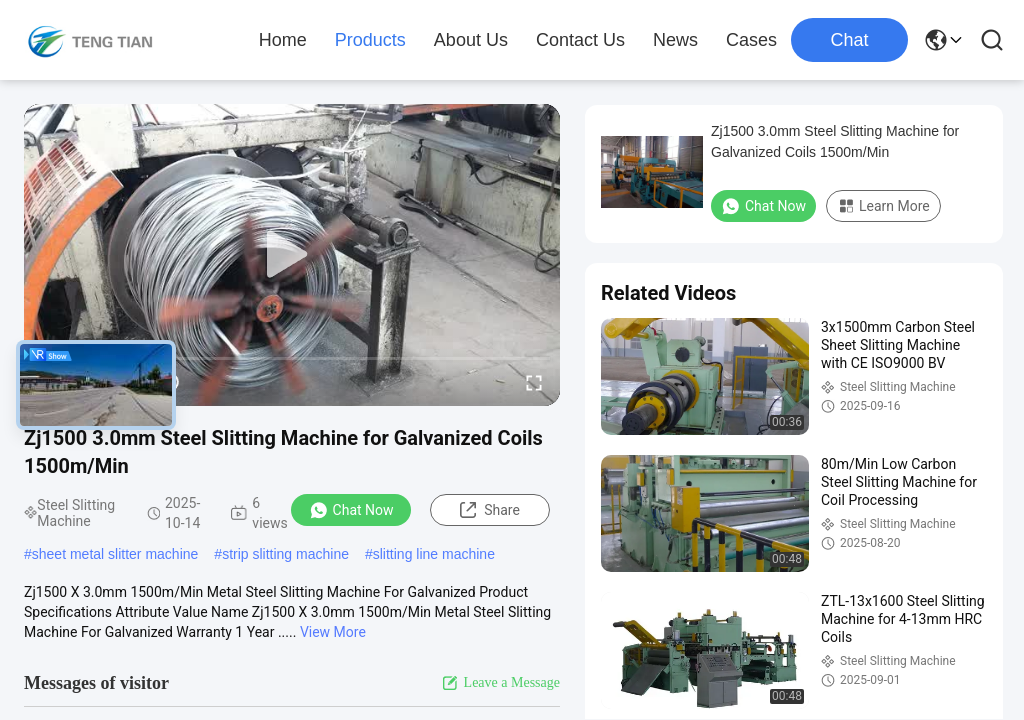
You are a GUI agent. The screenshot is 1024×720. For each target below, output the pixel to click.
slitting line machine (434, 554)
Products (370, 40)
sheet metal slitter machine (115, 554)
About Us (471, 40)
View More (333, 632)
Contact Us (580, 40)
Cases (751, 40)
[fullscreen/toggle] (534, 382)
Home (283, 40)
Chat (849, 40)
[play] (292, 255)
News (675, 40)
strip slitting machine (285, 554)
